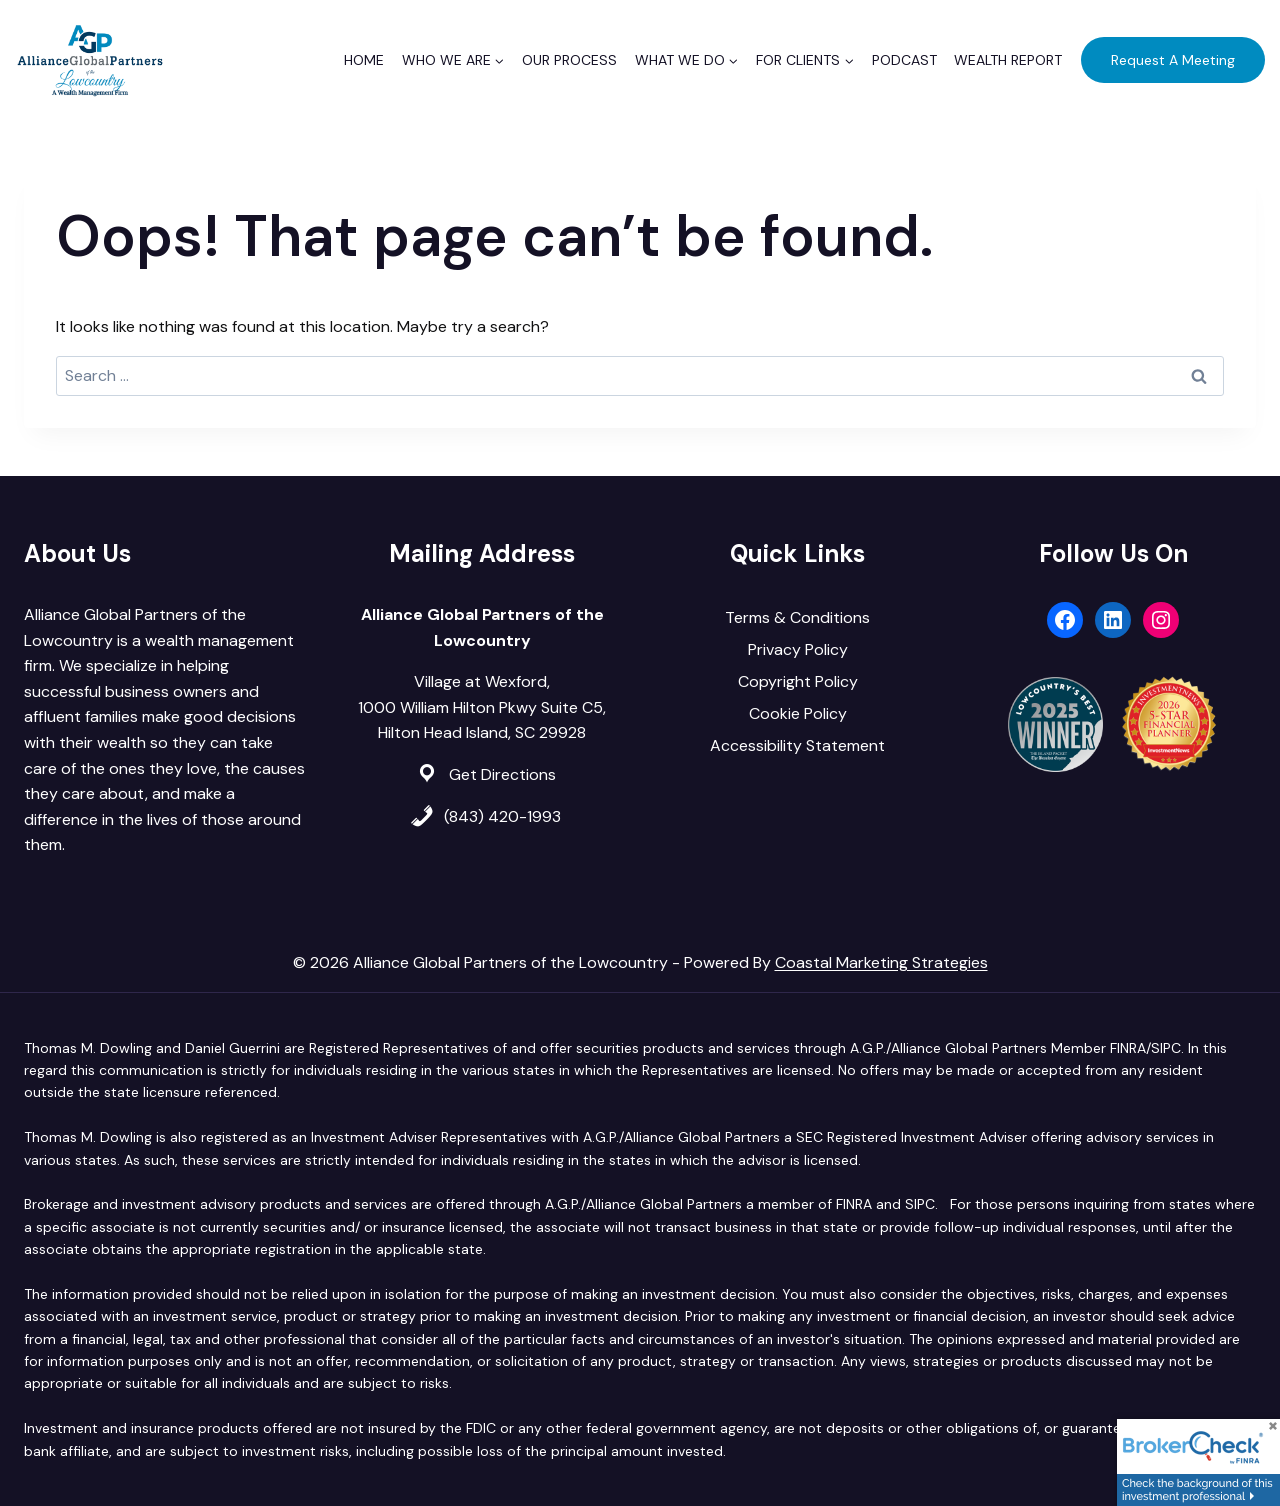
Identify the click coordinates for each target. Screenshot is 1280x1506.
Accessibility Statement (797, 745)
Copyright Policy (798, 681)
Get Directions (502, 774)
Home (364, 60)
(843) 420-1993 (502, 816)
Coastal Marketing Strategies (881, 962)
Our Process (569, 60)
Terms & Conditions (797, 617)
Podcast (904, 60)
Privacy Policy (798, 649)
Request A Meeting (1173, 60)
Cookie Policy (798, 713)
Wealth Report (1008, 60)
